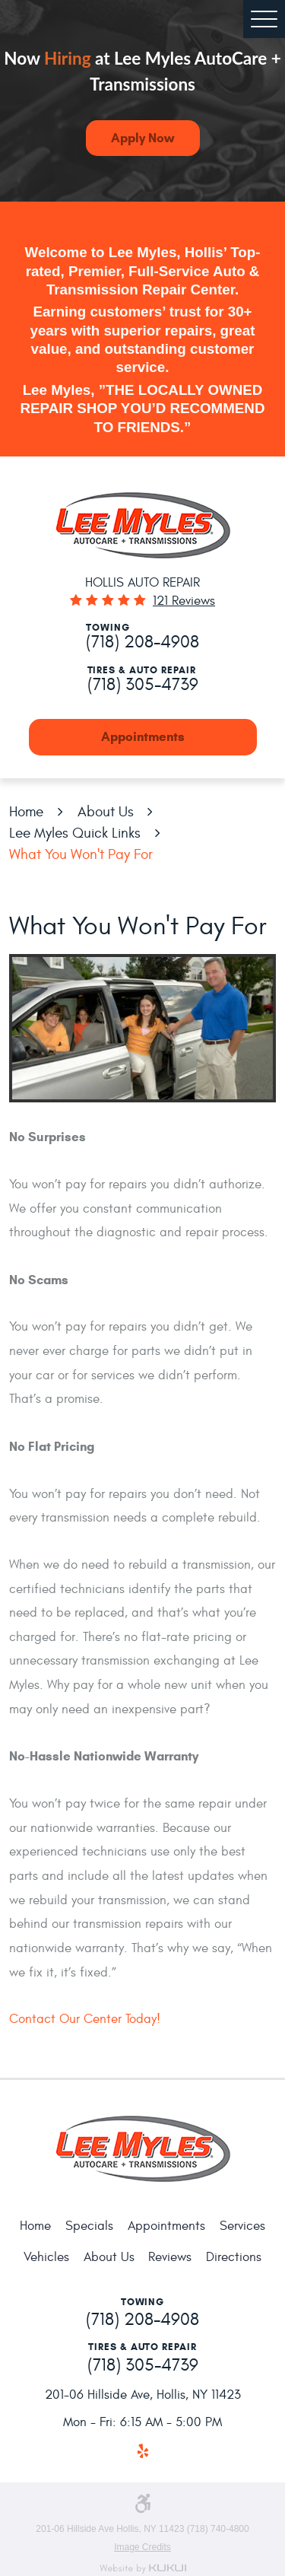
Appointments (143, 737)
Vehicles (46, 2257)
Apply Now (142, 138)
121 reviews (184, 601)
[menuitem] (35, 2227)
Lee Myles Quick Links (75, 833)
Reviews (170, 2257)
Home (26, 811)
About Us (106, 811)
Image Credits (142, 2547)
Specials (89, 2226)
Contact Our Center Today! (84, 2019)
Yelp (142, 2452)
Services (242, 2226)
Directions (233, 2257)
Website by (143, 2569)
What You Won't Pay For (81, 854)
